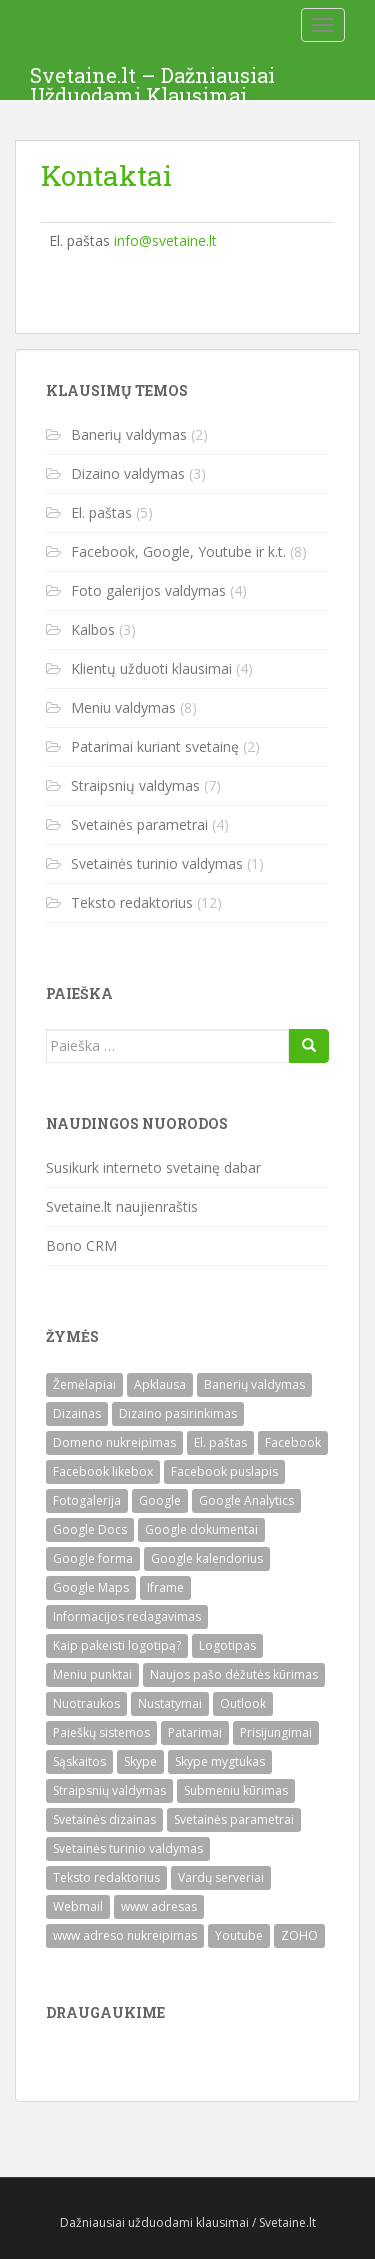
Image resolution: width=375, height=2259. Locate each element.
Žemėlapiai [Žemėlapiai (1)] (84, 1384)
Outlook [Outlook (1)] (243, 1703)
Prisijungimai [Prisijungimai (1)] (276, 1732)
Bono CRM (81, 1245)
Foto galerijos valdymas (148, 590)
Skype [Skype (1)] (140, 1761)
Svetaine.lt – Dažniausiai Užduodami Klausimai (152, 81)
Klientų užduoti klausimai (151, 668)
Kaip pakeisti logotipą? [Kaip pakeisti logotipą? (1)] (117, 1645)
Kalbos (93, 629)
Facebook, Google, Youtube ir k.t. (178, 551)
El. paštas (101, 512)
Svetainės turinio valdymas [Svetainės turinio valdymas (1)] (128, 1848)
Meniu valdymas (123, 707)
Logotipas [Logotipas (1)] (227, 1645)
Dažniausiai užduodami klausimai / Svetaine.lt (188, 2222)
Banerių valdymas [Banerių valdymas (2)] (254, 1384)
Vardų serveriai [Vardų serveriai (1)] (221, 1877)
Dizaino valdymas (128, 473)
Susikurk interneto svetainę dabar (153, 1167)
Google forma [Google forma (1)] (93, 1558)
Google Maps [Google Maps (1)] (91, 1587)
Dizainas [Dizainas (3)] (77, 1413)
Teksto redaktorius (132, 902)
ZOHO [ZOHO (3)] (299, 1935)
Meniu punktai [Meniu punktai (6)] (92, 1674)
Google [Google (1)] (160, 1500)
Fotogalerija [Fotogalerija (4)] (87, 1500)
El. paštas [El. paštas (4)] (220, 1442)
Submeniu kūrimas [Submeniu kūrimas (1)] (236, 1790)
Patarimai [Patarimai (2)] (195, 1732)
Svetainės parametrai (139, 824)
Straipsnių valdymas (135, 785)
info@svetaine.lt (165, 240)
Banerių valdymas (129, 434)
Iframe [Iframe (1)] (165, 1587)
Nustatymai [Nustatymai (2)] (170, 1703)
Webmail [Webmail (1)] (78, 1906)
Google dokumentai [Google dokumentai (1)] (201, 1529)
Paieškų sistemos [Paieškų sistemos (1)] (101, 1732)
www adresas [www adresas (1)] (159, 1906)
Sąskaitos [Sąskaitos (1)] (79, 1761)
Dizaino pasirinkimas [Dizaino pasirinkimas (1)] (178, 1413)
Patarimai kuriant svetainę (155, 746)
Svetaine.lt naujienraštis (122, 1206)
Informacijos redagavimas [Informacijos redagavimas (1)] (127, 1616)
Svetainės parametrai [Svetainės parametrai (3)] (234, 1819)
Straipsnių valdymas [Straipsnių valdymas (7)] (109, 1790)
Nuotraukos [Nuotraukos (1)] (86, 1703)
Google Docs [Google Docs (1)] (90, 1529)
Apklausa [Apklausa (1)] (160, 1384)
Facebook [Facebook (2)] (293, 1442)
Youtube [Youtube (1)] (239, 1935)
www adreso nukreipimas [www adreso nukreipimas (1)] (125, 1935)
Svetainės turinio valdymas (157, 863)
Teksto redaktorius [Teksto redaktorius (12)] (106, 1877)
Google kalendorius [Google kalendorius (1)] (207, 1558)
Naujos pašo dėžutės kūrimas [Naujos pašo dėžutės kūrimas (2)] (234, 1674)
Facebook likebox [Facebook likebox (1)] (103, 1471)
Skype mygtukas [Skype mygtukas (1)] (220, 1761)
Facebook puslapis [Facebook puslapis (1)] (224, 1471)
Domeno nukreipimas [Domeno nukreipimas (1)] (114, 1442)
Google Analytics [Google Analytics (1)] (246, 1500)
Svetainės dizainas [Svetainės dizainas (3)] (104, 1819)
